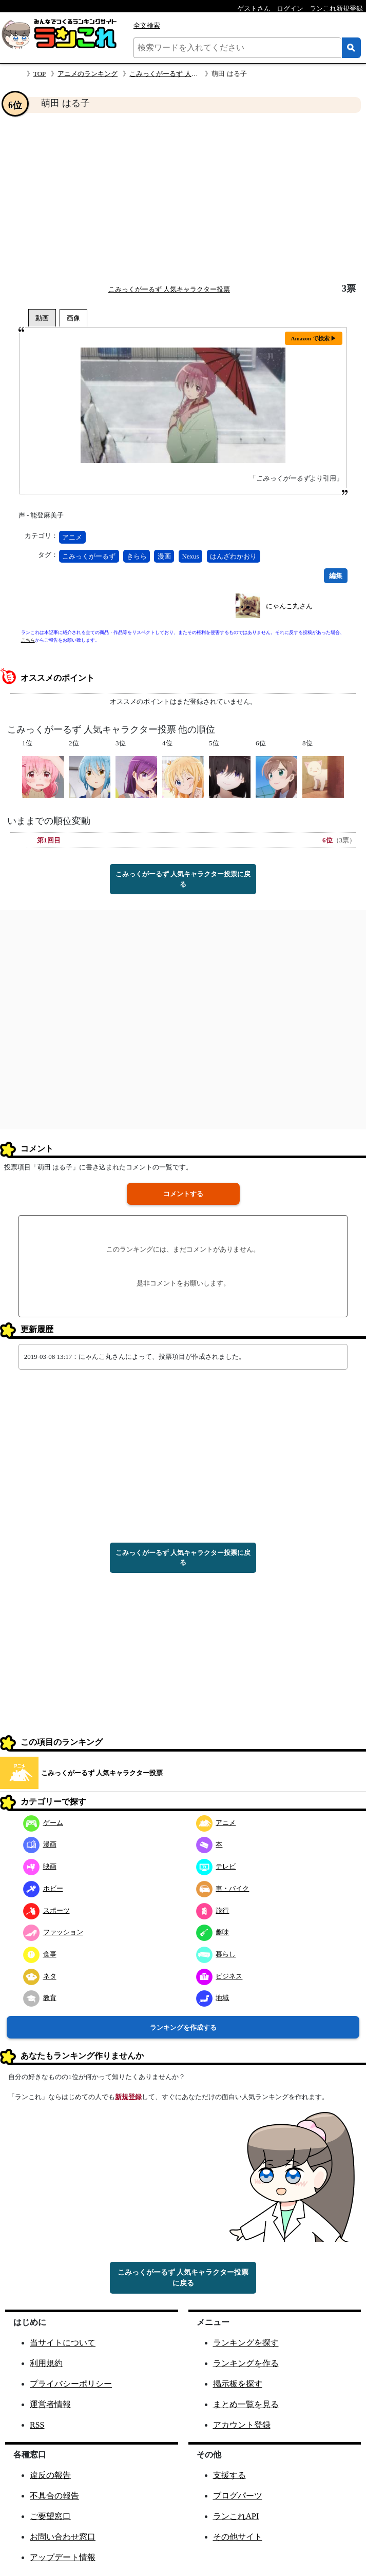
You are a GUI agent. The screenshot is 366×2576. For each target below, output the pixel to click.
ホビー (43, 1888)
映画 (39, 1866)
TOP (39, 74)
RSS (37, 2424)
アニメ (72, 537)
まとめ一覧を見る (246, 2404)
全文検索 (146, 25)
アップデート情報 (62, 2557)
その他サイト (237, 2536)
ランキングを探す (246, 2342)
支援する (229, 2475)
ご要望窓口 (50, 2516)
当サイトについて (62, 2342)
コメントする (183, 1194)
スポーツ (46, 1910)
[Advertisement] (183, 198)
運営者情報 (50, 2404)
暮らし (216, 1954)
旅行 (212, 1910)
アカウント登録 (242, 2424)
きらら (137, 556)
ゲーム (43, 1823)
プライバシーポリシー (71, 2383)
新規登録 (128, 2097)
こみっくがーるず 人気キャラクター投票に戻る (183, 879)
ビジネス (219, 1976)
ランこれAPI (236, 2516)
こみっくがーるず (88, 556)
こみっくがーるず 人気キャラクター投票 (190, 74)
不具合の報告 (54, 2495)
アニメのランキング (87, 74)
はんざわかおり (233, 556)
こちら (28, 640)
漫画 (164, 556)
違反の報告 (50, 2475)
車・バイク (222, 1888)
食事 (39, 1954)
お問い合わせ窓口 (62, 2536)
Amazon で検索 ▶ (314, 338)
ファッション (53, 1932)
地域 (212, 1998)
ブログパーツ (237, 2495)
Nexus (190, 556)
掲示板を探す (237, 2383)
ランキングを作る (246, 2363)
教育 (39, 1998)
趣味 (212, 1932)
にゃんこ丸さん (289, 606)
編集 (335, 576)
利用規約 (46, 2363)
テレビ (216, 1866)
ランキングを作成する (183, 2027)
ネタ (39, 1976)
